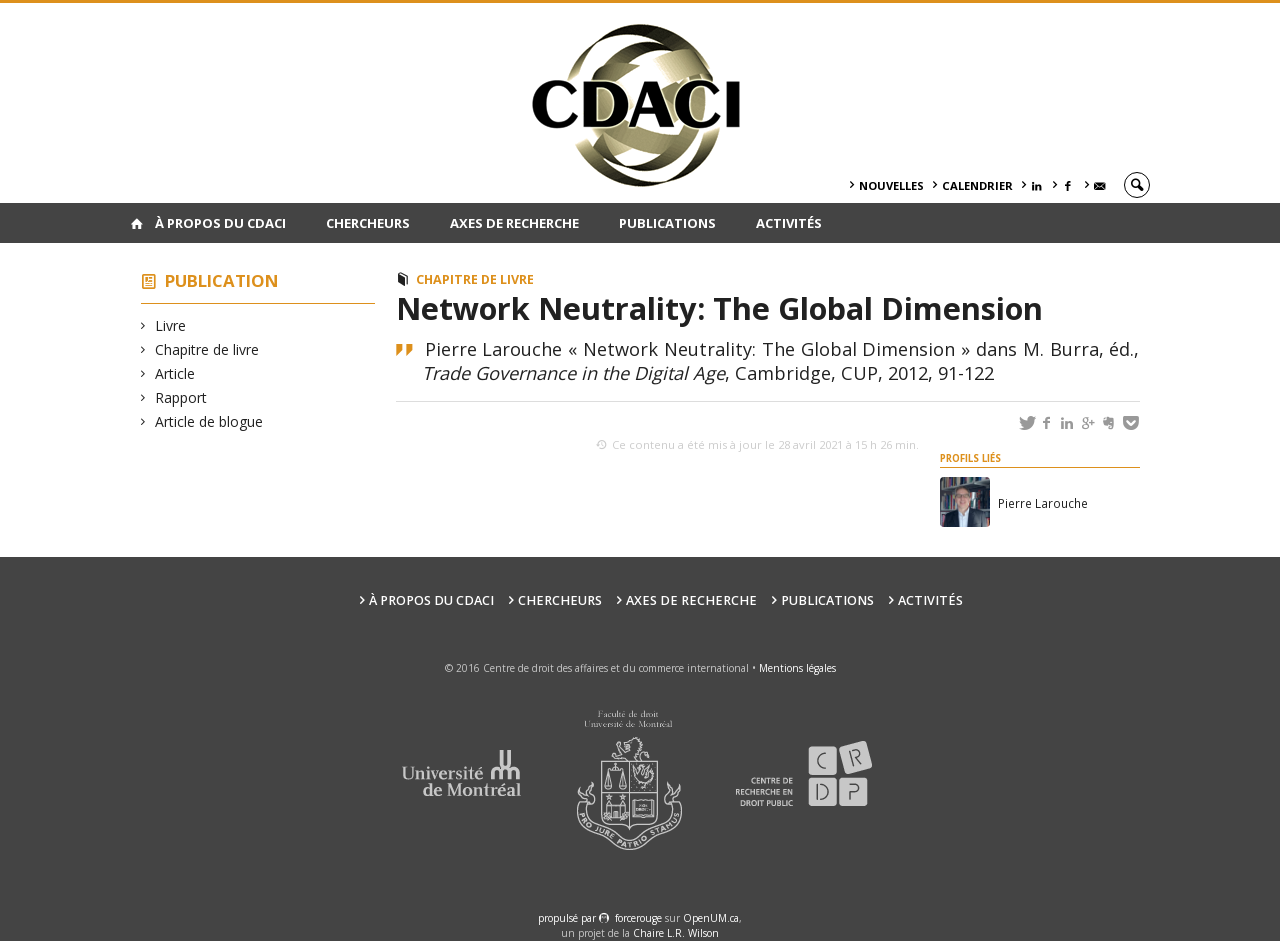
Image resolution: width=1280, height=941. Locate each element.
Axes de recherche (514, 223)
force (638, 918)
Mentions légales (797, 668)
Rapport (181, 397)
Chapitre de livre (207, 349)
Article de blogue (209, 421)
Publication (222, 280)
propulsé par (568, 918)
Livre (171, 325)
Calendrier (977, 185)
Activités (789, 223)
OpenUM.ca (711, 918)
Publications (667, 223)
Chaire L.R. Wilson (676, 933)
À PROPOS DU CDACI (220, 223)
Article (175, 373)
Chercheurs (368, 223)
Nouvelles (891, 185)
